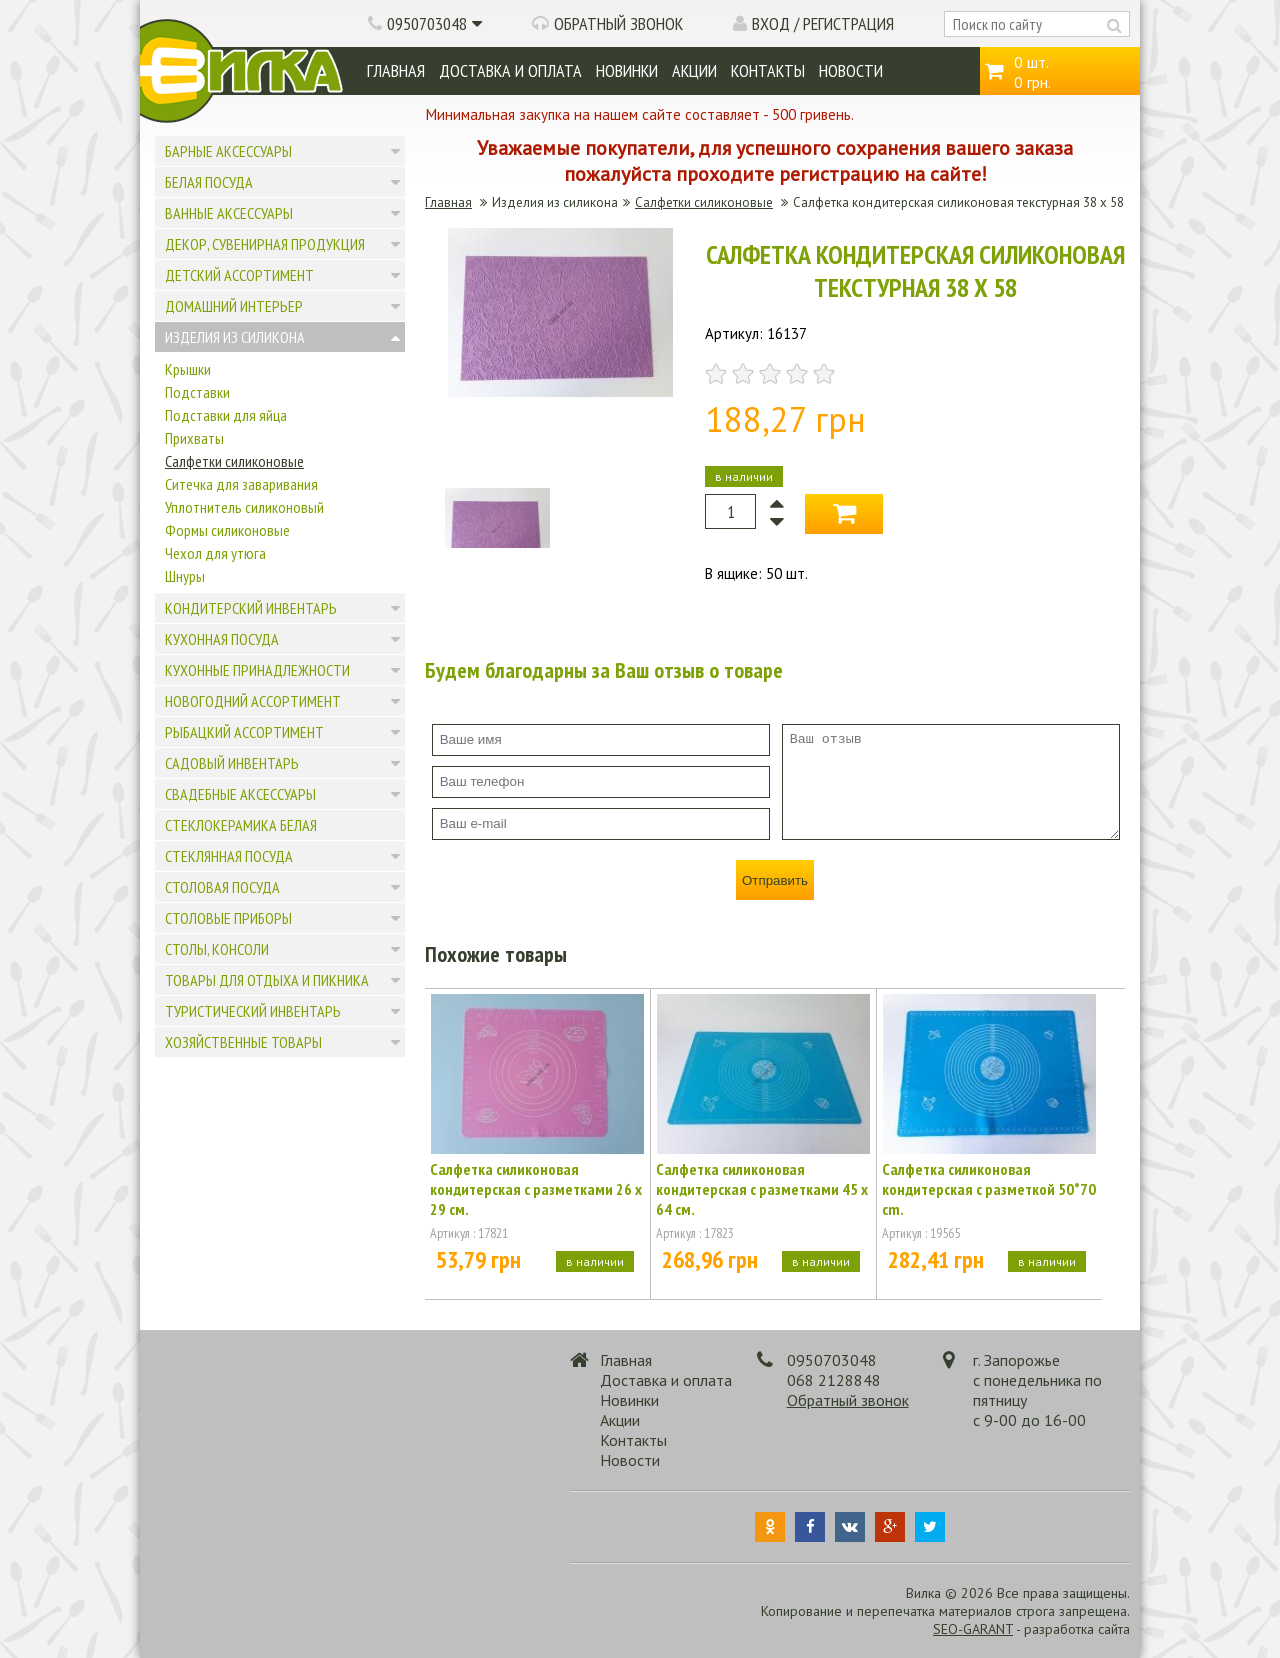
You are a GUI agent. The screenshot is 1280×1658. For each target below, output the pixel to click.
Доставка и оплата (510, 70)
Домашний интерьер (234, 306)
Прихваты (194, 438)
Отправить (775, 880)
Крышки (188, 369)
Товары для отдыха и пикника (267, 980)
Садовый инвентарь (232, 763)
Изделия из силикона (235, 337)
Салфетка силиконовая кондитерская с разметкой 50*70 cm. (989, 1189)
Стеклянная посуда (229, 856)
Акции (694, 70)
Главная (396, 70)
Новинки (627, 70)
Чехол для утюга (215, 553)
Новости (851, 70)
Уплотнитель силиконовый (244, 507)
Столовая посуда (222, 887)
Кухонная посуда (222, 639)
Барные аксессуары (228, 151)
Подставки (197, 392)
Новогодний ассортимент (253, 701)
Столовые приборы (228, 918)
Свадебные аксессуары (240, 794)
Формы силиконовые (227, 530)
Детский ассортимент (239, 275)
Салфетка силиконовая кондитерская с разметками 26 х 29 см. (536, 1189)
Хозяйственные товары (243, 1042)
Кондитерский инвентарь (251, 608)
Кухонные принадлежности (257, 670)
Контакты (768, 70)
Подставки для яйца (226, 415)
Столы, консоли (217, 949)
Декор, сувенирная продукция (265, 244)
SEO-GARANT (973, 1629)
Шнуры (185, 576)
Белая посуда (209, 182)
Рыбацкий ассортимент (244, 732)
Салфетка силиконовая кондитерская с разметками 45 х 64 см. (762, 1189)
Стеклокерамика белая (241, 825)
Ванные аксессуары (229, 213)
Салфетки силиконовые (234, 461)
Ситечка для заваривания (241, 484)
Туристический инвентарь (253, 1011)
